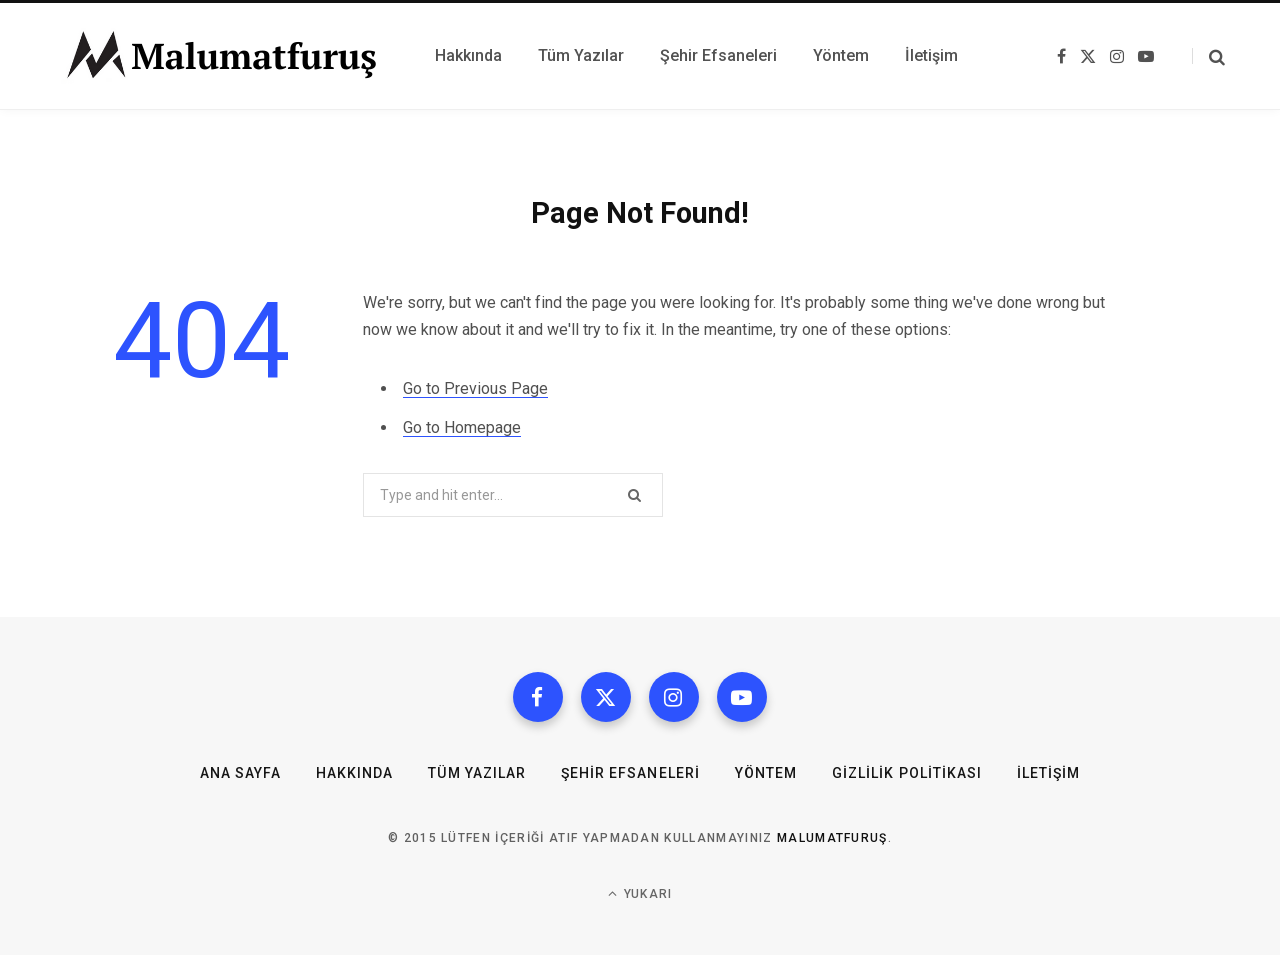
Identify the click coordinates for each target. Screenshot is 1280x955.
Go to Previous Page (475, 388)
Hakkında (354, 773)
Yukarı (640, 893)
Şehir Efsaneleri (630, 773)
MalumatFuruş (832, 838)
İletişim (1048, 773)
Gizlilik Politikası (907, 773)
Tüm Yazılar (477, 773)
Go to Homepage (462, 427)
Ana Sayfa (240, 773)
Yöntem (766, 773)
